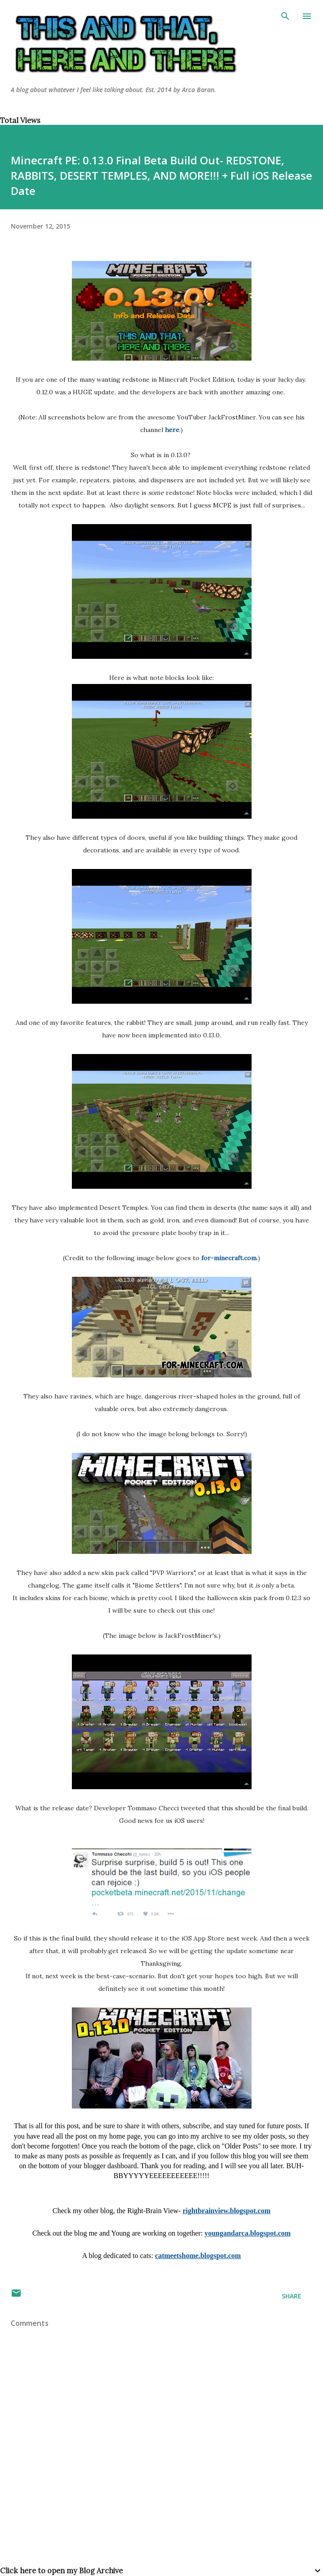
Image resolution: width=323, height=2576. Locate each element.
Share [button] (291, 2296)
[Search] (285, 16)
